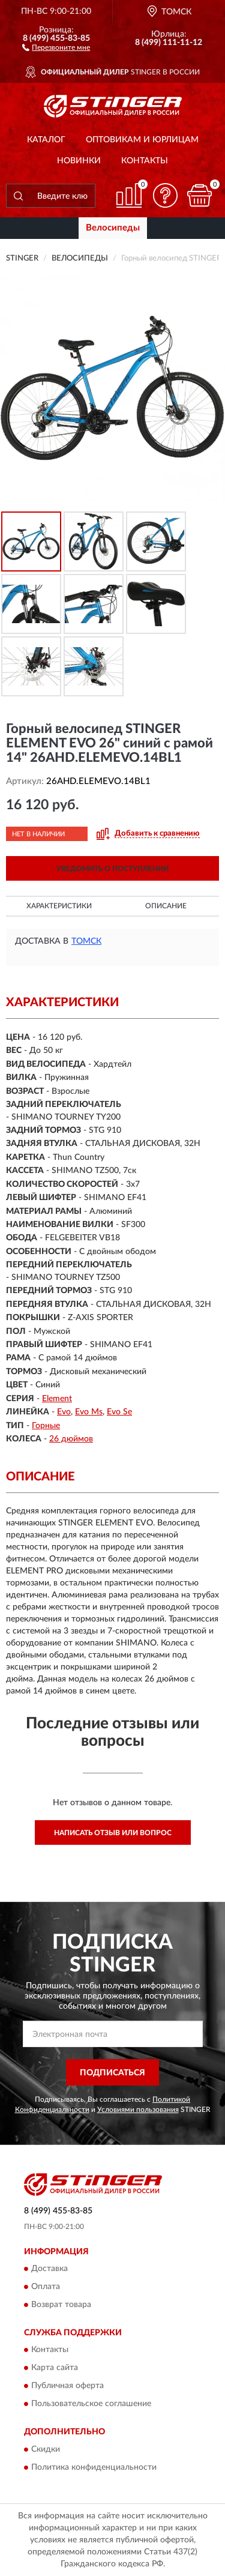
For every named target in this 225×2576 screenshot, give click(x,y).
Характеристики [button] (59, 905)
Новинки (79, 161)
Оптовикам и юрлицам (142, 140)
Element (57, 1399)
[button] (56, 46)
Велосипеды (113, 227)
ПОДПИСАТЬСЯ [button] (112, 2073)
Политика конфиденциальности (94, 2467)
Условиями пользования (138, 2109)
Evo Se (119, 1412)
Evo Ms (89, 1412)
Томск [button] (86, 941)
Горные (46, 1426)
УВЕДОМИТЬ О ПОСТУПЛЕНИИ (112, 868)
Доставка (49, 2268)
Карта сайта (54, 2368)
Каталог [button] (46, 140)
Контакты (144, 161)
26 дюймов (71, 1439)
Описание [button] (166, 905)
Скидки (45, 2449)
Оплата (45, 2286)
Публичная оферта (67, 2386)
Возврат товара (61, 2304)
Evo (64, 1412)
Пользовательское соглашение (91, 2404)
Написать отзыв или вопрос (113, 1832)
